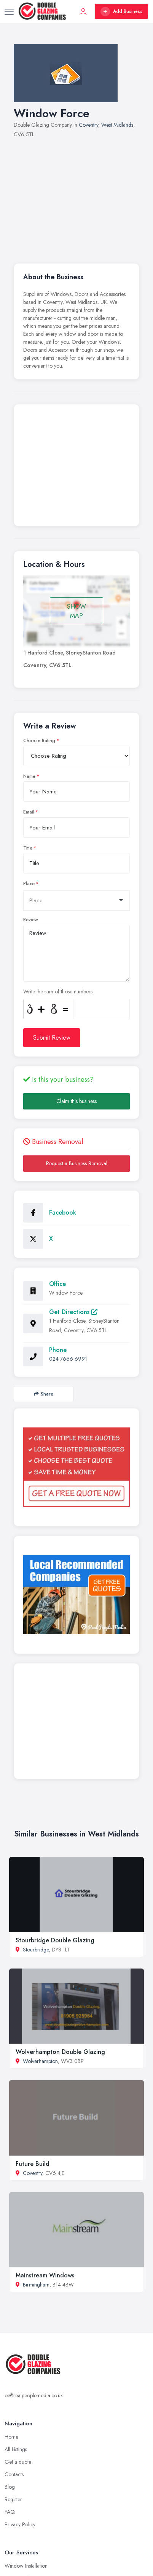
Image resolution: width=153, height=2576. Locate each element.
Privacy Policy (20, 2524)
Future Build (32, 2163)
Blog (10, 2487)
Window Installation (26, 2566)
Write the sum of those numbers (57, 991)
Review (30, 919)
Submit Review (51, 1037)
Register (13, 2499)
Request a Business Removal (76, 1163)
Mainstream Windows (45, 2275)
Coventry (88, 125)
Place (29, 883)
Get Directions (73, 1312)
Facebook (62, 1212)
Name (29, 776)
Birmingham (36, 2284)
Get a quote (18, 2462)
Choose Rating (39, 740)
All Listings (16, 2449)
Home (11, 2437)
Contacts (14, 2474)
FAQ (10, 2512)
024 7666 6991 (68, 1359)
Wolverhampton (40, 2061)
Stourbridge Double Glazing (55, 1940)
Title (27, 848)
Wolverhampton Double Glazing (60, 2051)
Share (43, 1393)
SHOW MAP (76, 611)
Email (28, 812)
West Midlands (117, 125)
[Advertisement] (76, 196)
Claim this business (76, 1101)
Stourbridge (36, 1949)
